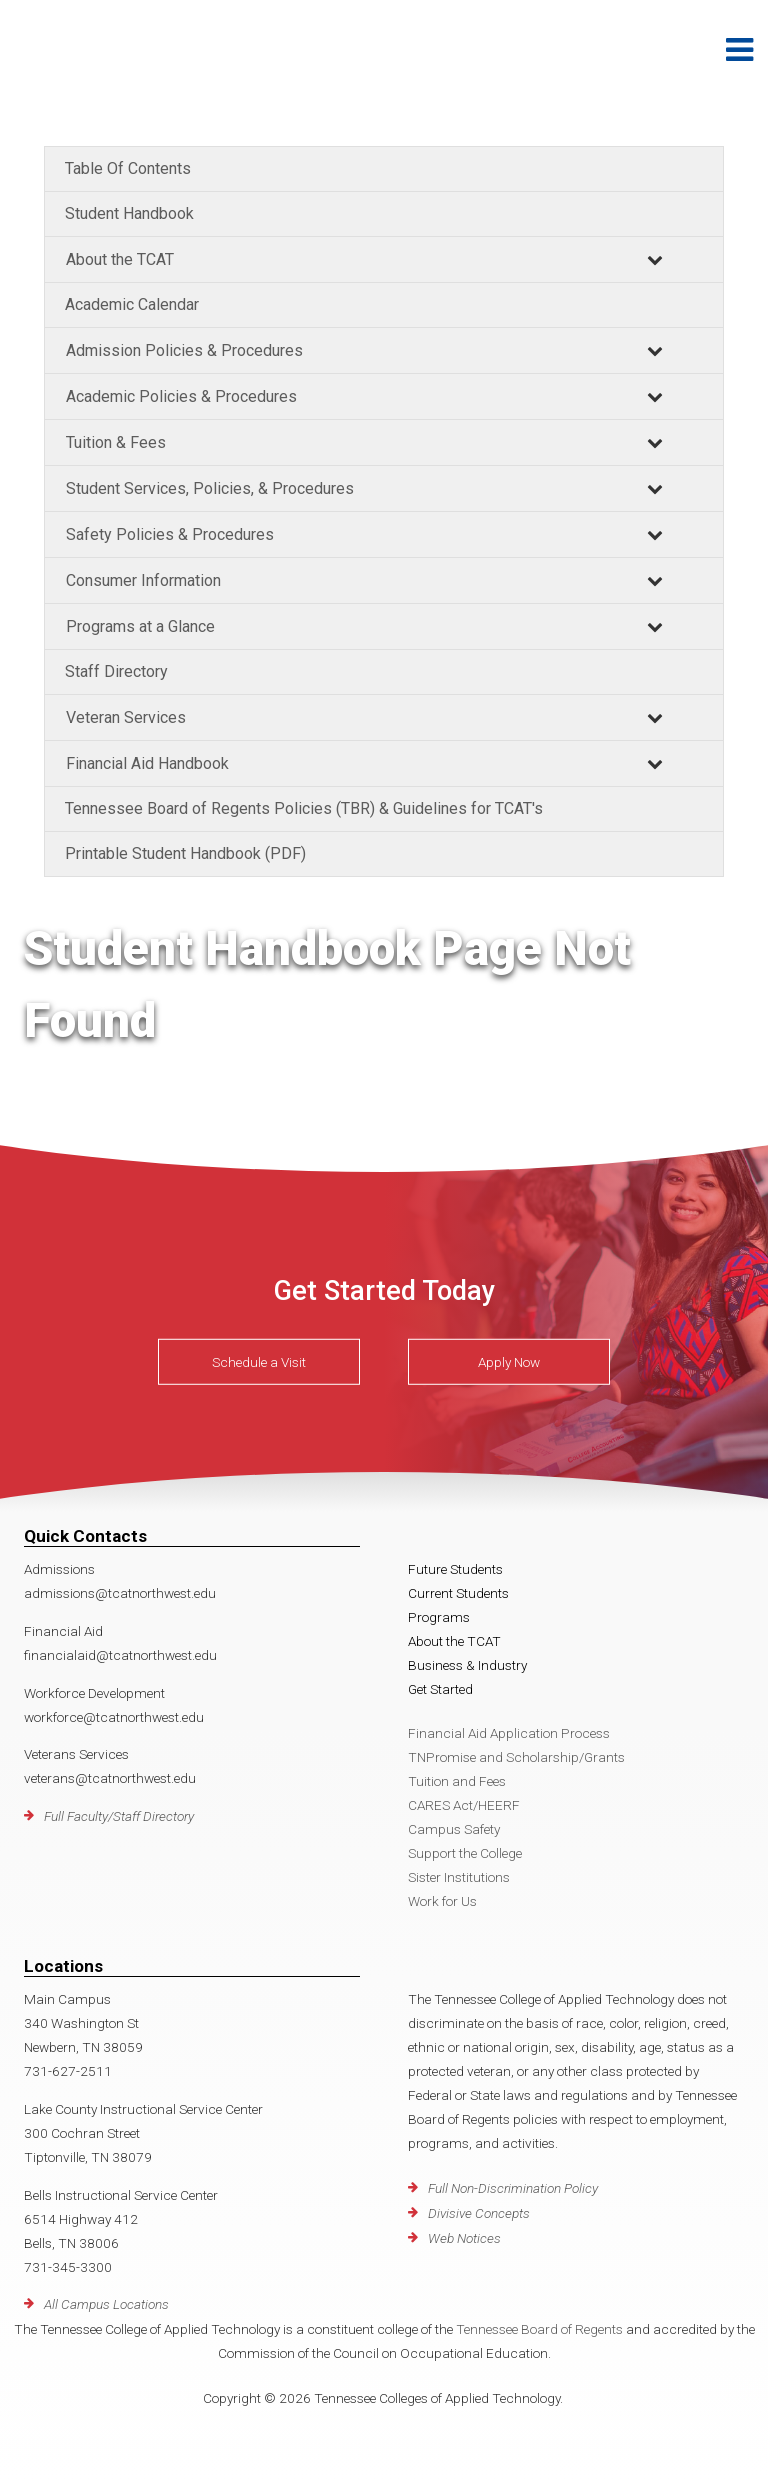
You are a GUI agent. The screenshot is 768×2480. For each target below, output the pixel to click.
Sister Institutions (459, 1877)
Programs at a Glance (140, 626)
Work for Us (442, 1901)
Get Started (440, 1689)
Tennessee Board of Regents (539, 2329)
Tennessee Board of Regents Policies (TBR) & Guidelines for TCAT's (304, 808)
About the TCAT (120, 259)
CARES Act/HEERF (464, 1805)
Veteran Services (126, 717)
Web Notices (464, 2238)
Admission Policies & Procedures (184, 350)
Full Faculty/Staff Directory (119, 1816)
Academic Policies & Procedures (181, 396)
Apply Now (509, 1362)
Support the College (465, 1853)
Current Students (458, 1593)
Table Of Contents (128, 168)
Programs (439, 1617)
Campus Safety (454, 1829)
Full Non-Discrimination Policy (513, 2188)
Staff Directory (116, 671)
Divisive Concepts (479, 2213)
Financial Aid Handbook (147, 763)
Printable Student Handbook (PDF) (185, 853)
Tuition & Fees (116, 442)
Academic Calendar (132, 304)
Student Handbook (129, 213)
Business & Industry (467, 1665)
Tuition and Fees (457, 1781)
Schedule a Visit (259, 1362)
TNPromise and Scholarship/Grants (516, 1757)
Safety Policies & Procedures (170, 534)
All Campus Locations (106, 2304)
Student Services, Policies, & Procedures (210, 488)
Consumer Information (143, 580)
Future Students (455, 1569)
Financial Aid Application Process (509, 1733)
